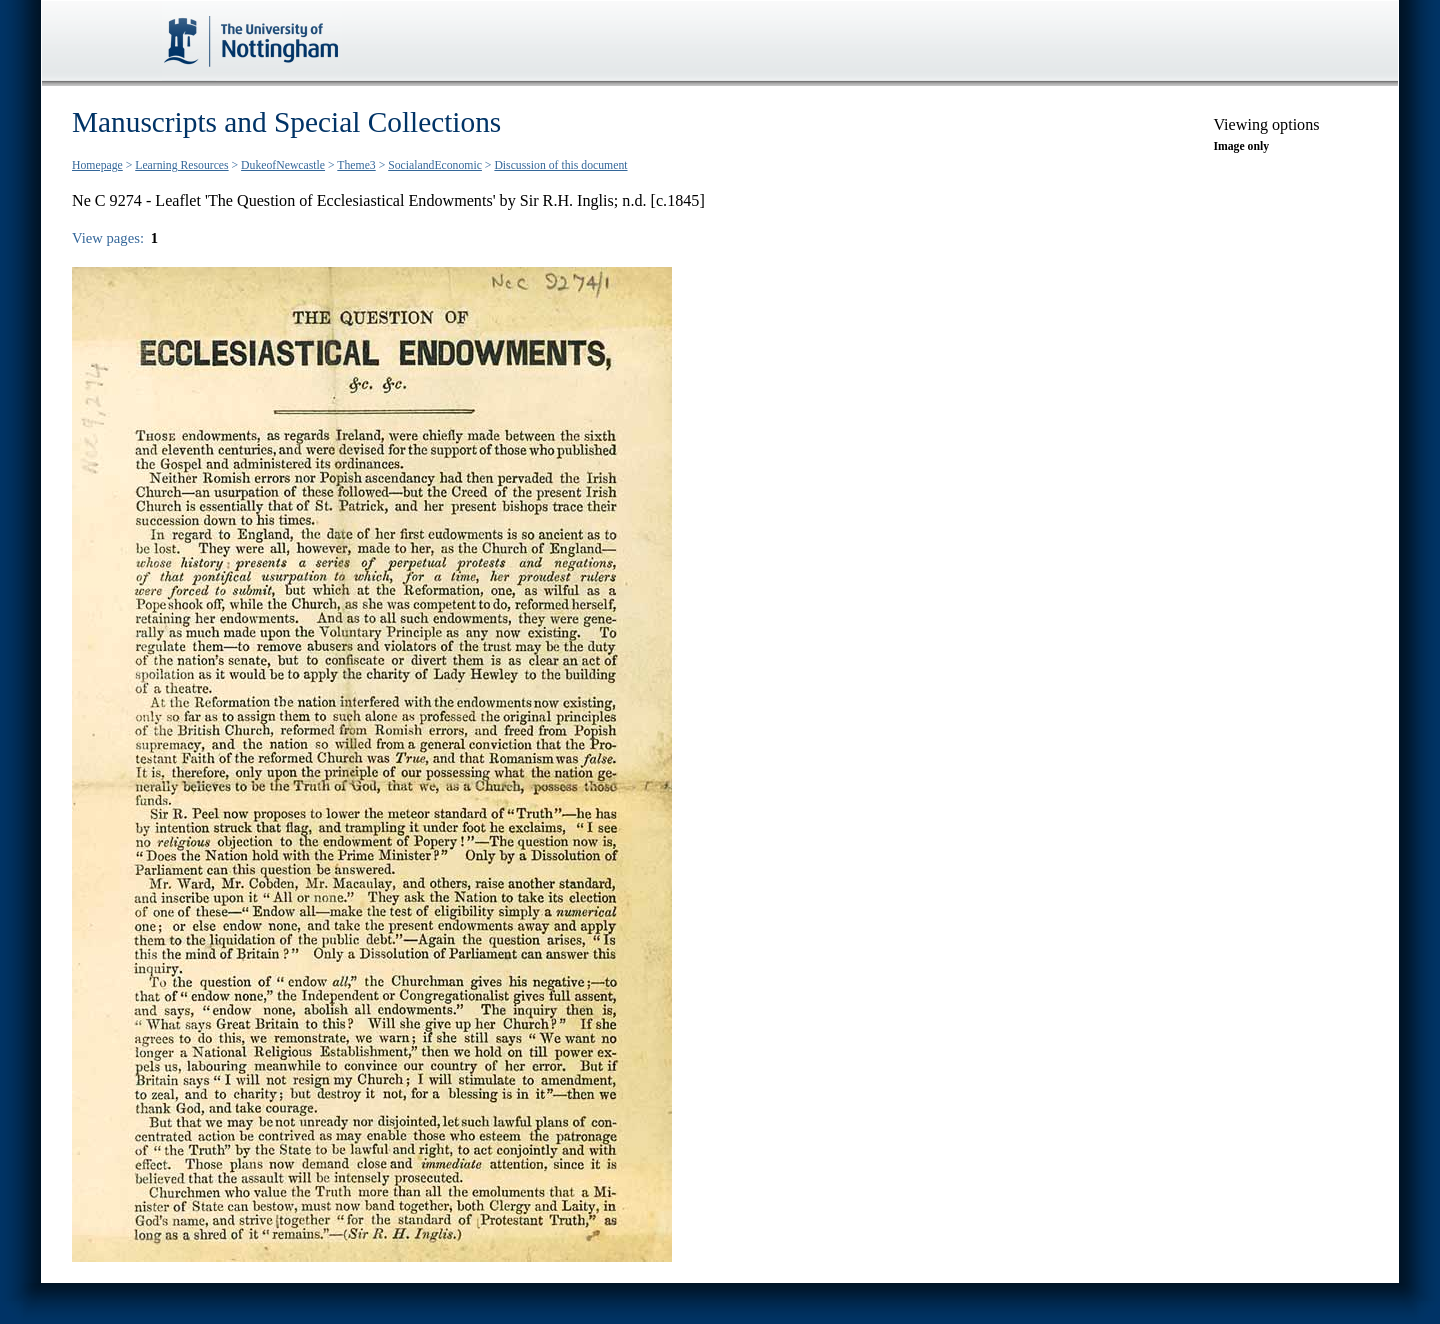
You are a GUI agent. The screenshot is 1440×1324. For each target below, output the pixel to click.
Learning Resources (181, 165)
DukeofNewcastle (283, 165)
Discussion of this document (560, 165)
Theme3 (356, 165)
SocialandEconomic (435, 165)
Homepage (97, 165)
